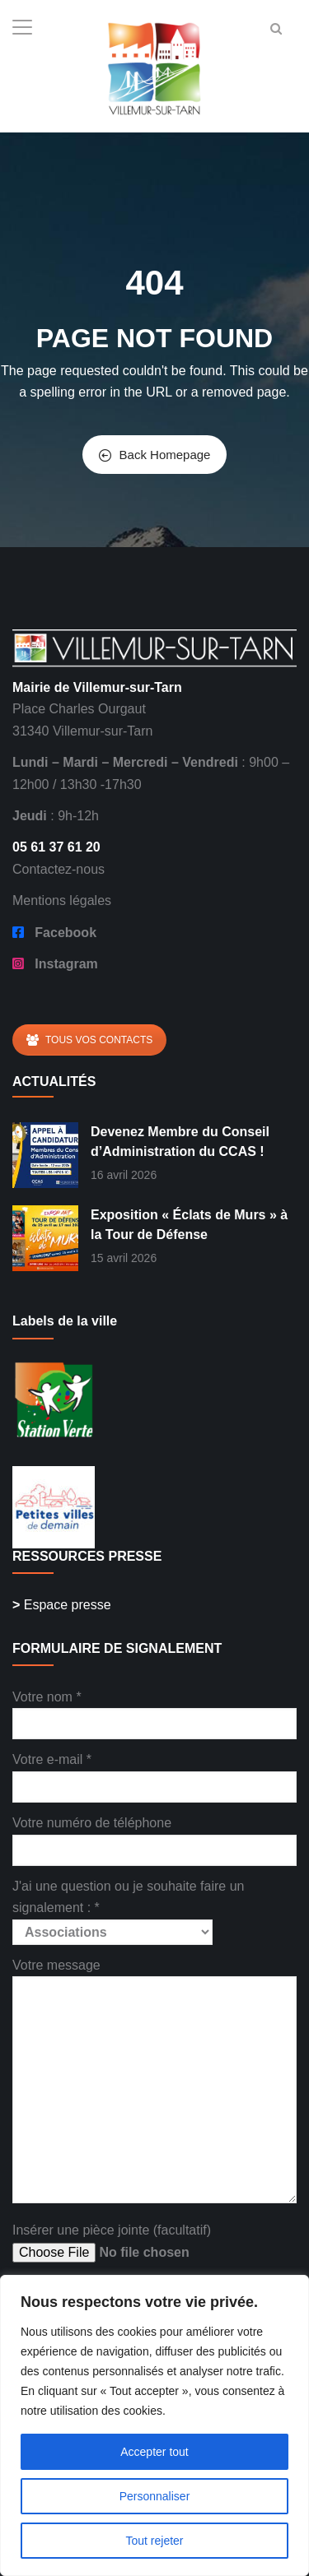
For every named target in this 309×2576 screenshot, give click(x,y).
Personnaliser (154, 2496)
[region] (154, 2425)
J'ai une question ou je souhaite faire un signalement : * (128, 1909)
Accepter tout (154, 2451)
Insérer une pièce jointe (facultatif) (137, 2243)
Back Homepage (155, 455)
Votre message (154, 2082)
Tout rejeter (154, 2540)
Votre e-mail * (154, 1772)
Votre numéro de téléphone (154, 1836)
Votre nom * (154, 1710)
